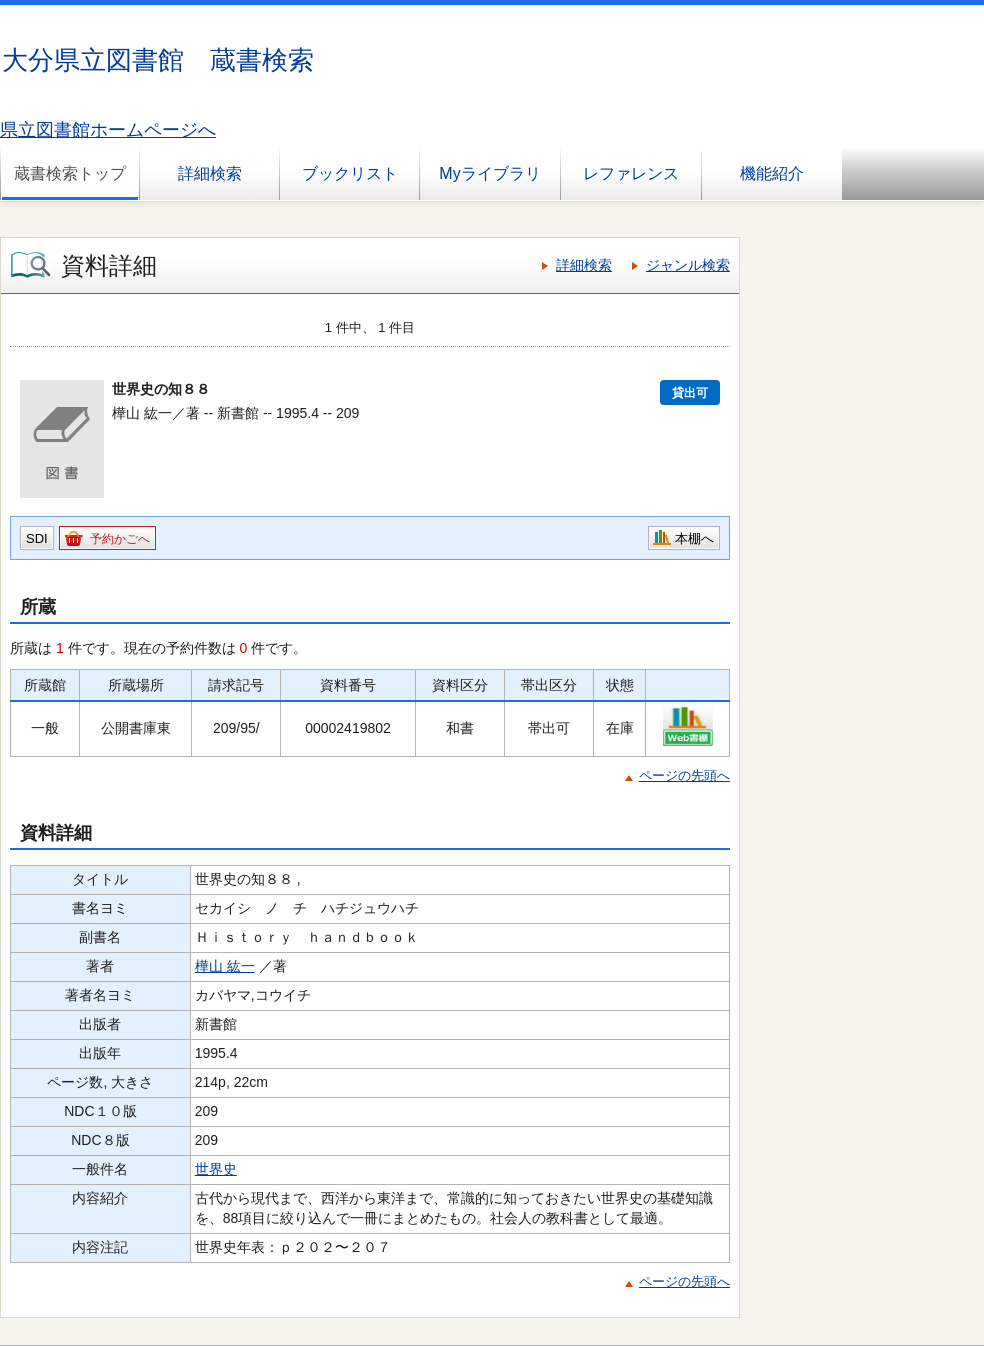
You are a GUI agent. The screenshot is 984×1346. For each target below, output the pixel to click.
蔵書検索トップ (70, 173)
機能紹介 (772, 173)
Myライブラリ (489, 173)
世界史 (216, 1169)
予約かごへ (120, 539)
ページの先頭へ (684, 775)
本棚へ (694, 538)
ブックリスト (350, 173)
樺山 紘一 (225, 966)
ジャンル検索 (688, 265)
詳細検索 (210, 173)
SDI (37, 538)
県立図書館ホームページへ (108, 130)
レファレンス (631, 173)
